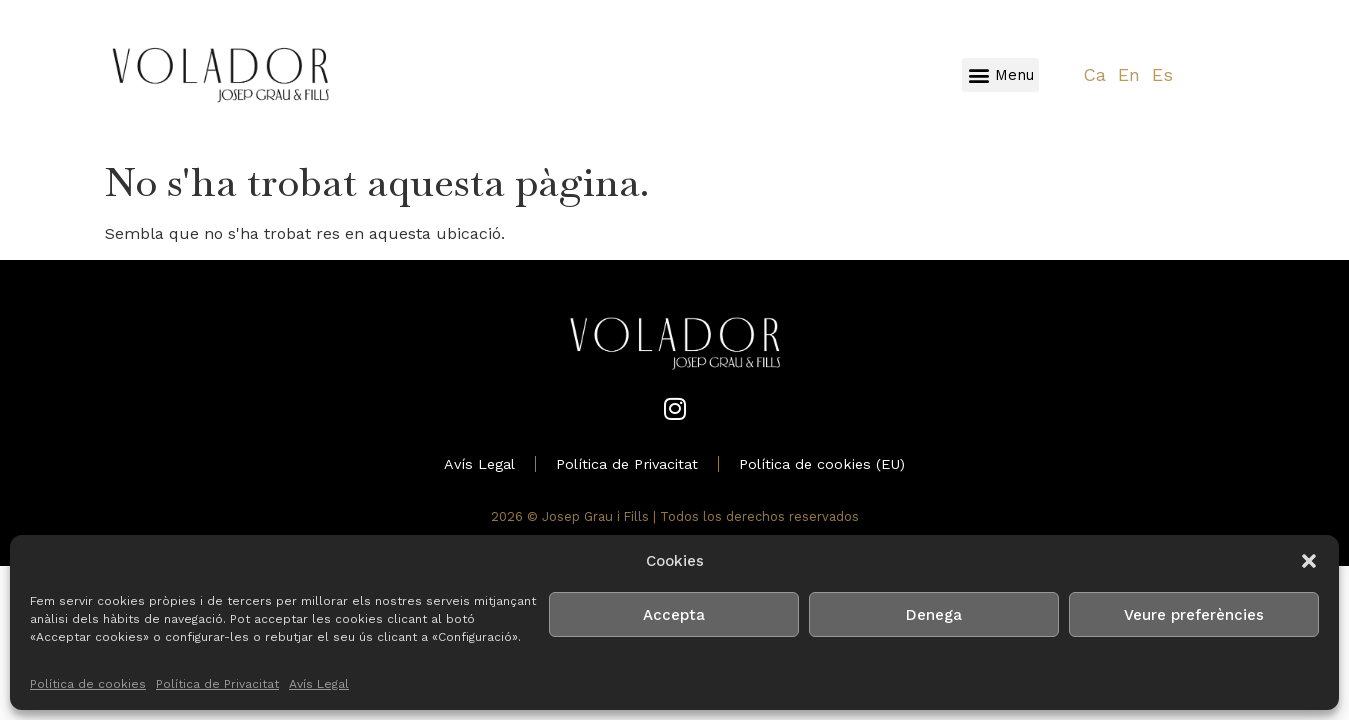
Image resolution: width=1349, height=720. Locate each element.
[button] (1309, 561)
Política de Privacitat (217, 684)
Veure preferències (1194, 615)
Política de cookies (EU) (822, 464)
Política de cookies (88, 684)
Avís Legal (319, 684)
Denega (934, 615)
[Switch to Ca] (1094, 75)
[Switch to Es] (1162, 75)
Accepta (674, 615)
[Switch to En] (1129, 75)
